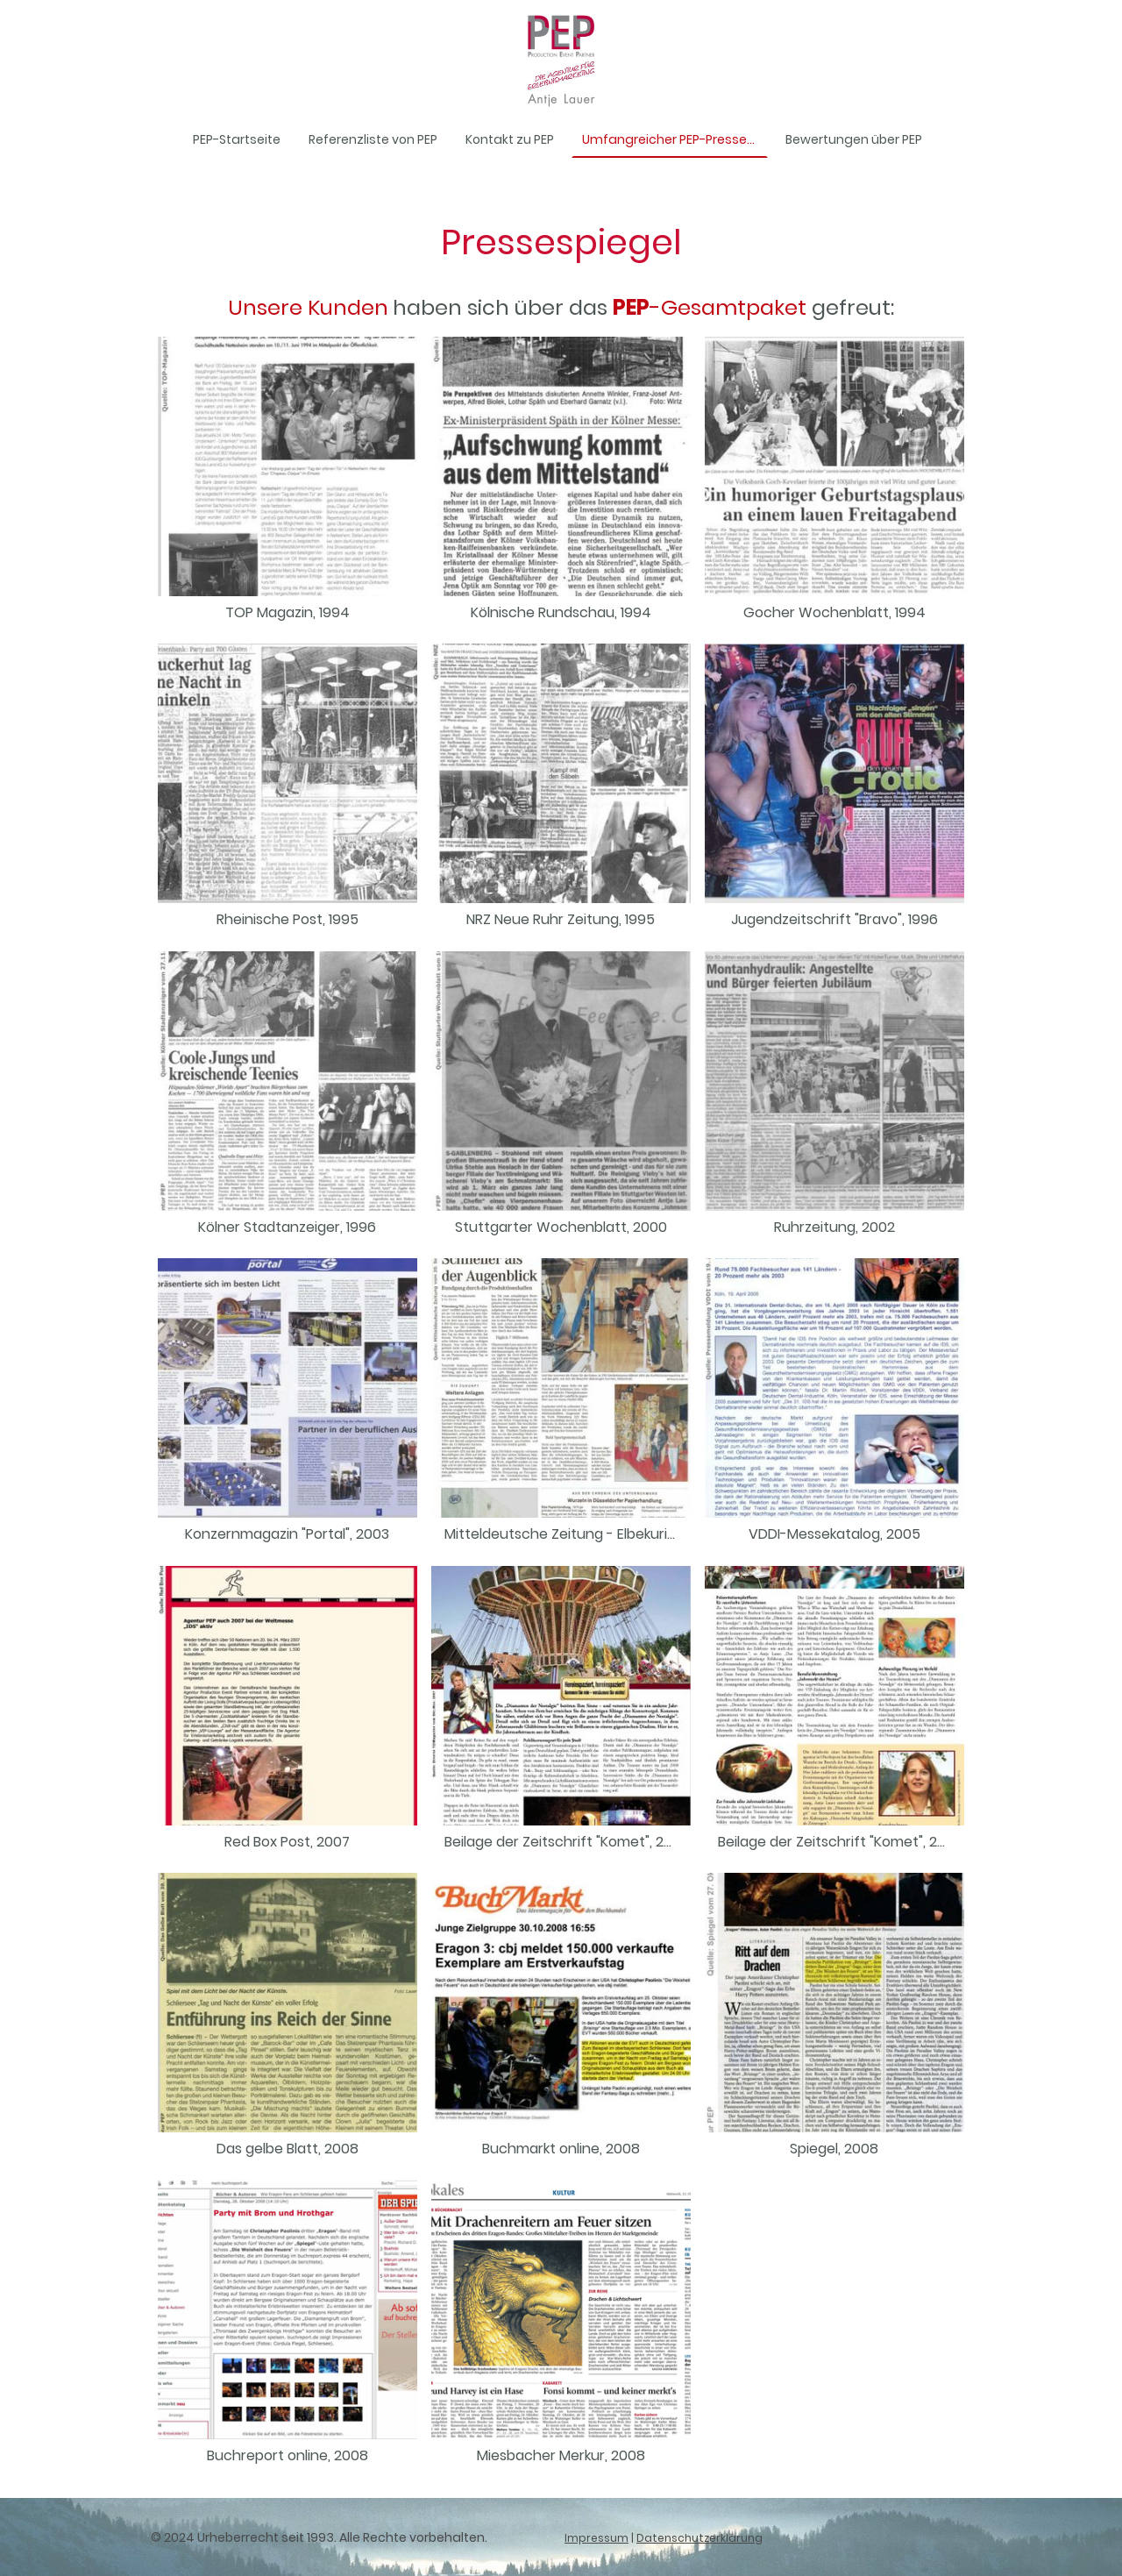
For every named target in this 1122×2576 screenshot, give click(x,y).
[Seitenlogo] (561, 60)
